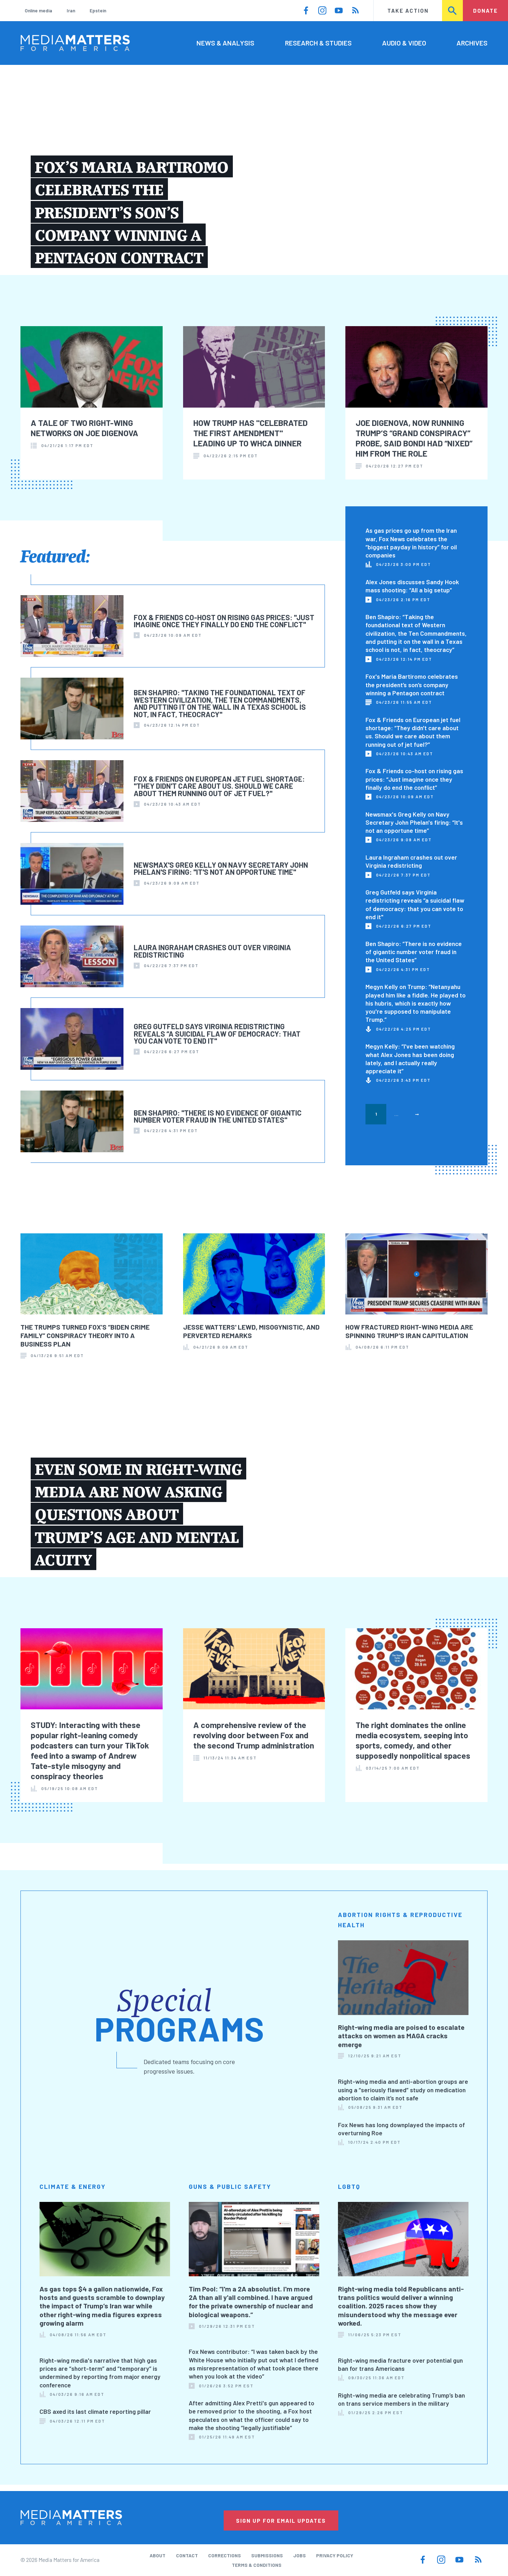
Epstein (98, 10)
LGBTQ (349, 2186)
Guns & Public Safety (230, 2186)
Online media (38, 10)
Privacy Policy (334, 2555)
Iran (71, 10)
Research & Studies (318, 43)
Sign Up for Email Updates (281, 2520)
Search (452, 10)
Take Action (408, 10)
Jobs (299, 2555)
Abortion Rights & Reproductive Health (400, 1919)
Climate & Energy (73, 2186)
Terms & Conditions (257, 2565)
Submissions (267, 2555)
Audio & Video (404, 43)
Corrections (224, 2555)
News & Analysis (225, 43)
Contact (187, 2555)
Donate (485, 10)
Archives (472, 43)
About (157, 2555)
